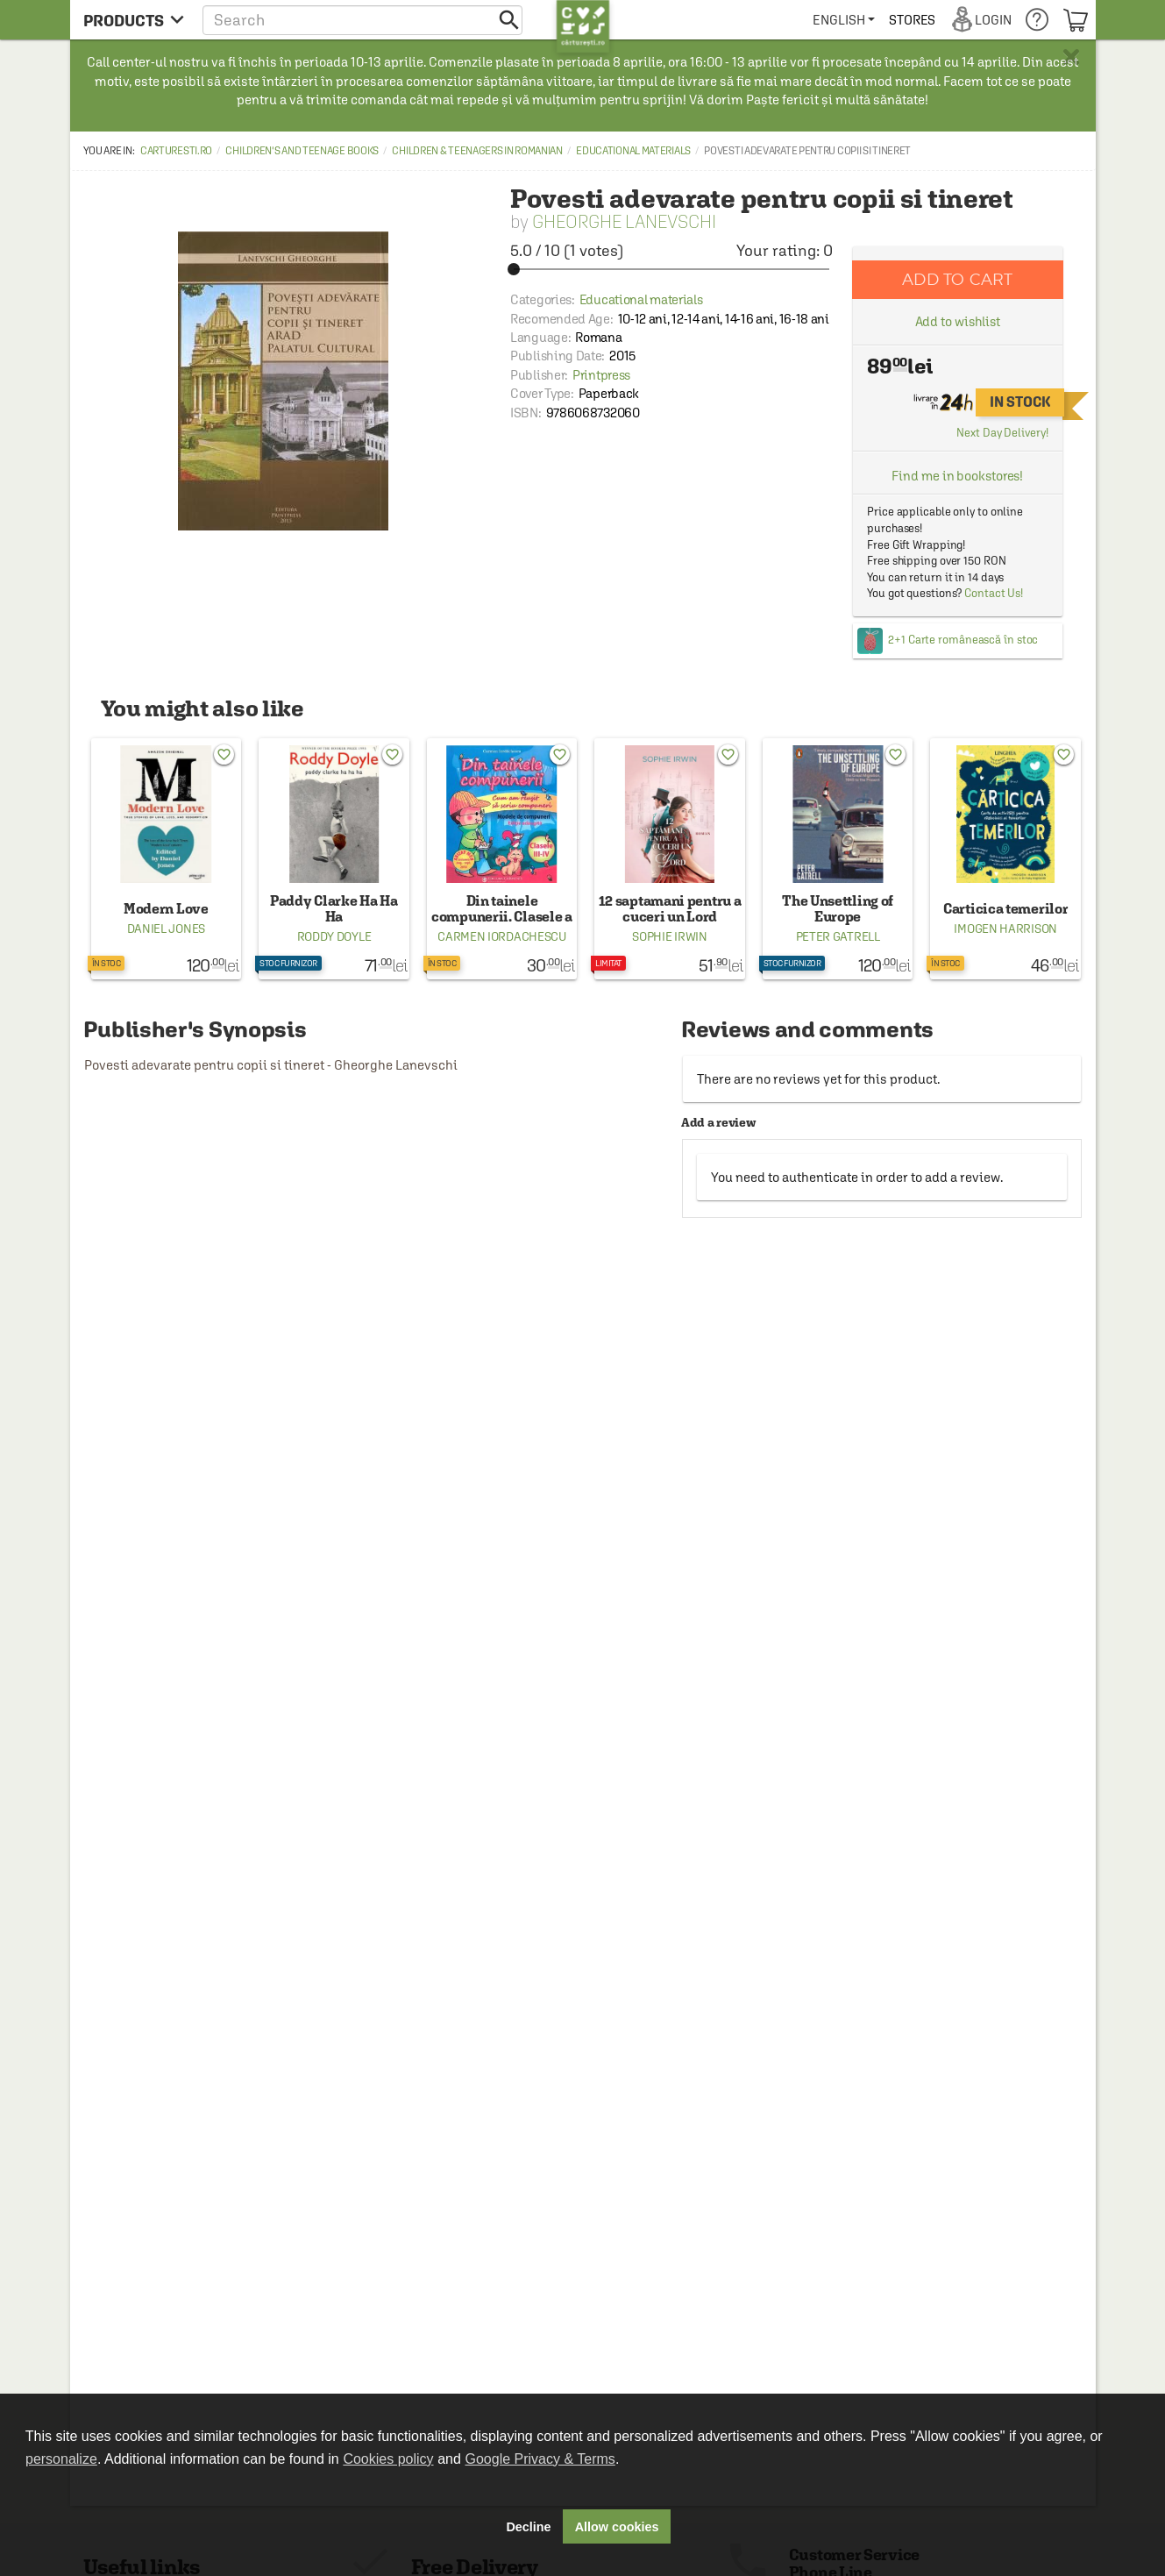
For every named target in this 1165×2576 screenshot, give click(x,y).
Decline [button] (528, 2527)
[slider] (671, 269)
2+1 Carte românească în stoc (963, 639)
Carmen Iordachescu (501, 936)
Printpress (601, 374)
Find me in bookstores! (957, 475)
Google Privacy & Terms (540, 2458)
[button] (362, 19)
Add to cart (957, 279)
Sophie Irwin (669, 936)
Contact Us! (993, 593)
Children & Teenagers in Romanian (477, 151)
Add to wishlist (958, 321)
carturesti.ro (176, 151)
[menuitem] (843, 19)
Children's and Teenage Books (302, 151)
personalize (61, 2458)
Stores (912, 19)
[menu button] (133, 19)
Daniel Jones (166, 929)
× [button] (1071, 57)
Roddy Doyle (334, 936)
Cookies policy (388, 2458)
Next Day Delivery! (1002, 432)
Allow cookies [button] (617, 2527)
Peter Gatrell (838, 936)
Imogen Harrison (1005, 929)
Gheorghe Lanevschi (624, 221)
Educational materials (633, 151)
